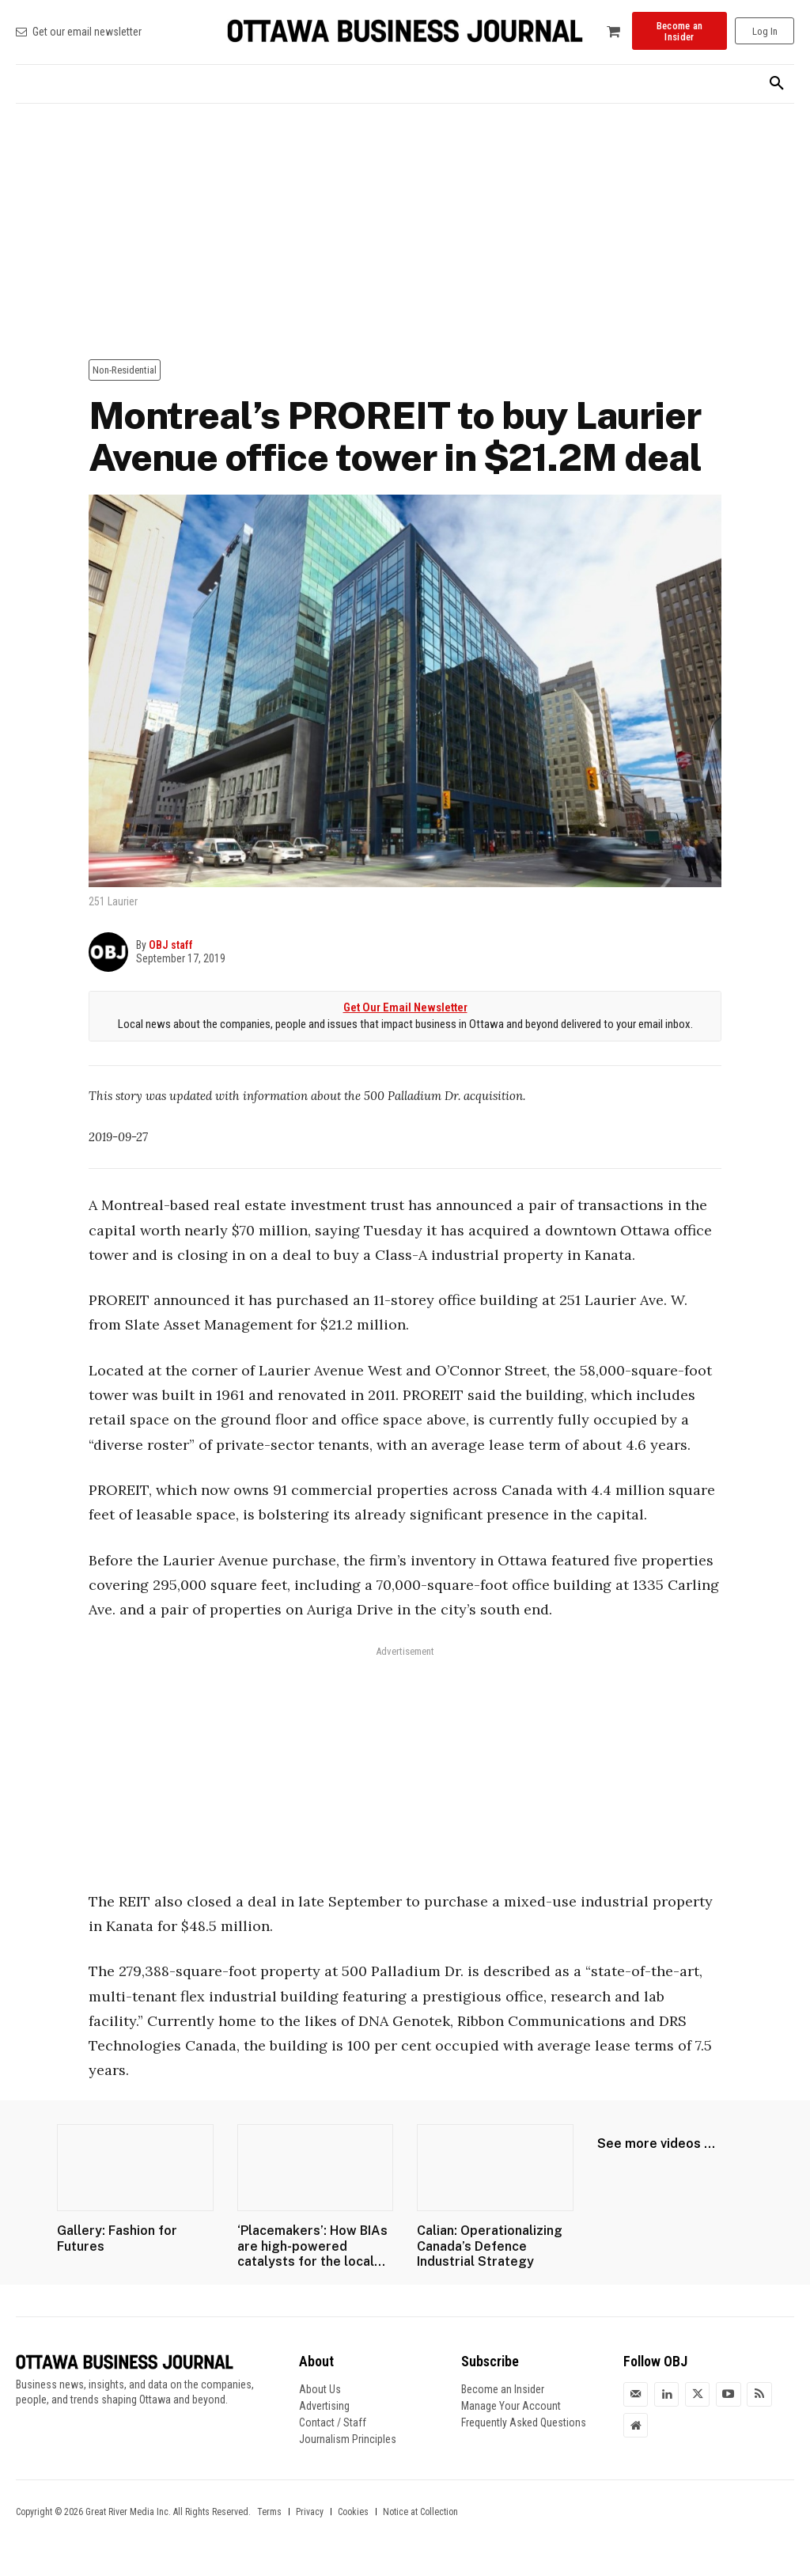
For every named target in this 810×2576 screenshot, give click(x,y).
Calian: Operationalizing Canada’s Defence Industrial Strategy (489, 2245)
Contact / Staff (332, 2422)
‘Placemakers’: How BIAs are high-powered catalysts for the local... (312, 2245)
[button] (776, 83)
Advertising (324, 2406)
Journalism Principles (347, 2439)
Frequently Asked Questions (523, 2422)
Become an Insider (502, 2389)
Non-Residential (125, 370)
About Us (320, 2389)
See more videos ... (656, 2143)
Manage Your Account (511, 2406)
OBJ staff (171, 945)
